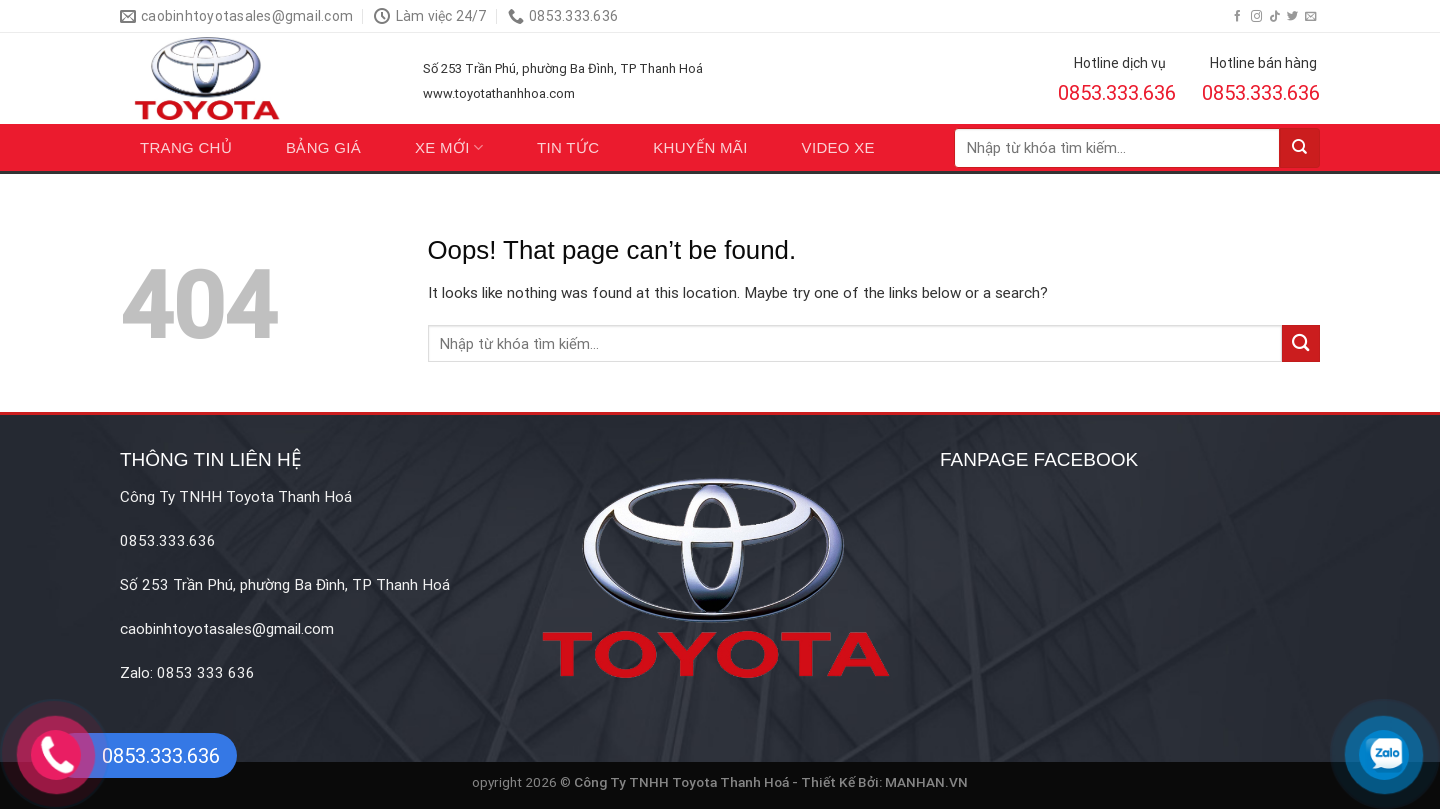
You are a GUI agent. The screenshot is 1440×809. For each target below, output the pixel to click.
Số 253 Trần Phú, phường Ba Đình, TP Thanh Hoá (563, 68)
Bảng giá (323, 147)
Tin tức (568, 147)
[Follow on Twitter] (1292, 17)
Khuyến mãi (700, 147)
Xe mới (449, 147)
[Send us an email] (1310, 17)
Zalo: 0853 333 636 (187, 673)
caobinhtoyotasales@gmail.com (227, 629)
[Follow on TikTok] (1274, 17)
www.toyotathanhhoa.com (499, 93)
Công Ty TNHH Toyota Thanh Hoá (236, 497)
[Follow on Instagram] (1256, 17)
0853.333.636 (1117, 93)
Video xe (838, 147)
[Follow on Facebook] (1237, 17)
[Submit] (1300, 148)
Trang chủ (186, 147)
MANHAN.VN (926, 782)
